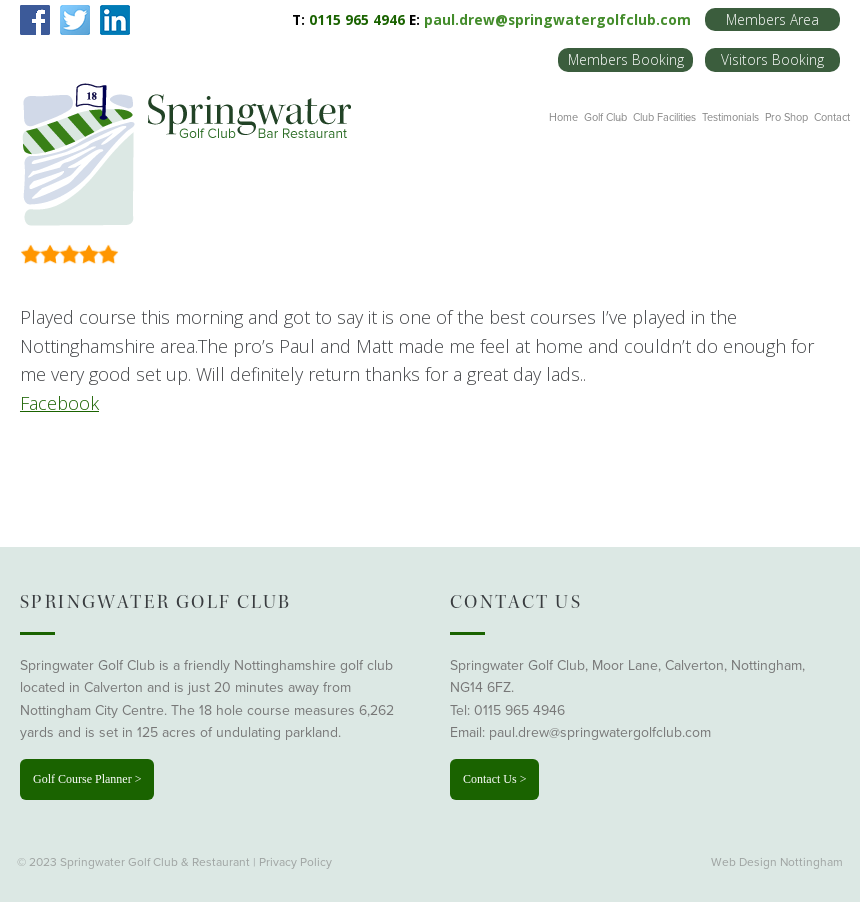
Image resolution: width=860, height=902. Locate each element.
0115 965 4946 (519, 710)
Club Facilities (664, 117)
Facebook (59, 403)
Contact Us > (494, 779)
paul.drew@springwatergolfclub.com (557, 19)
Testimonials (730, 117)
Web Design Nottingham (777, 862)
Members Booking (626, 59)
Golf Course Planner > (87, 779)
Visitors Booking (772, 59)
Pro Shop (786, 117)
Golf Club (605, 117)
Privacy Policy (295, 862)
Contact (832, 117)
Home (563, 117)
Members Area (772, 19)
